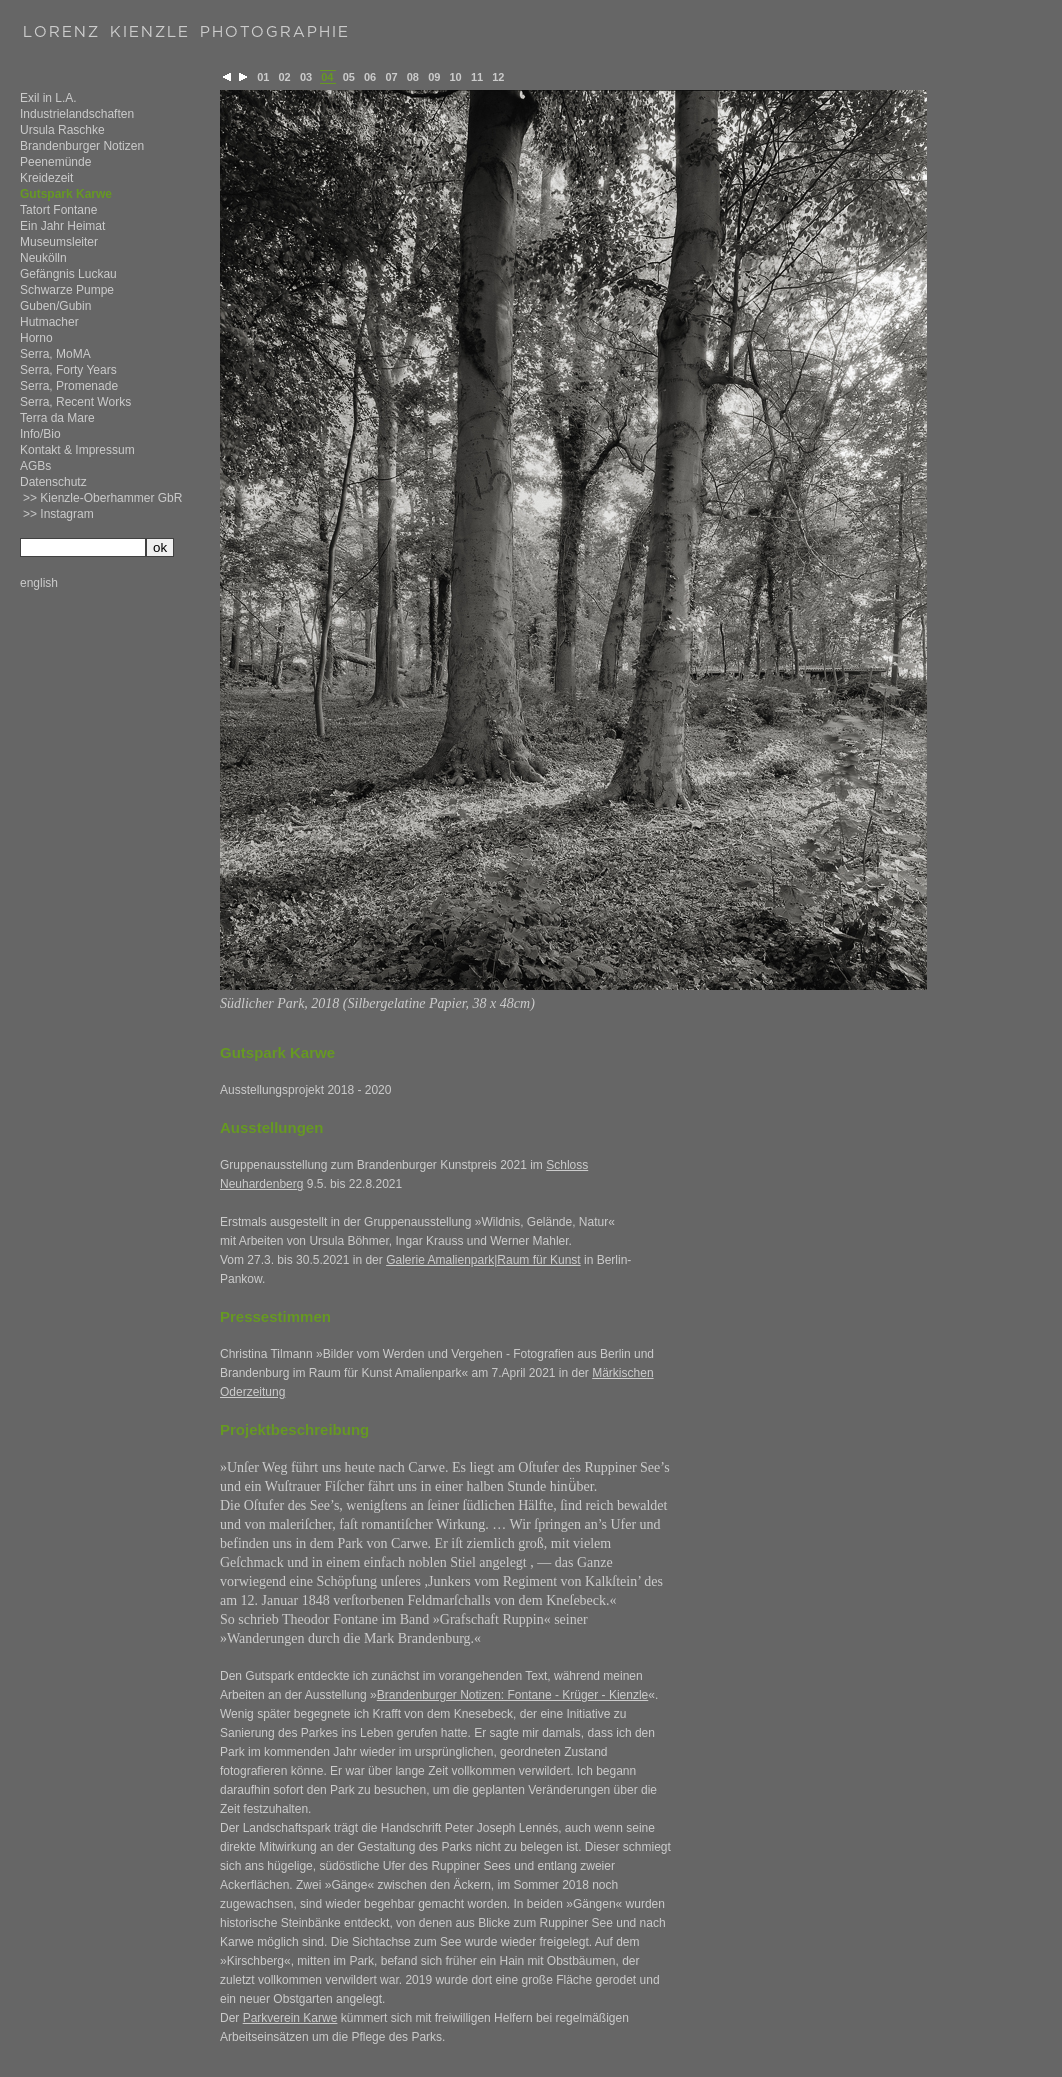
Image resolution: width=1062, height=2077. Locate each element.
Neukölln (43, 258)
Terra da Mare (57, 418)
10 (456, 77)
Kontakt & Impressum (77, 450)
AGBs (35, 466)
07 (391, 77)
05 (349, 77)
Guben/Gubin (55, 306)
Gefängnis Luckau (68, 274)
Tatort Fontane (58, 210)
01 (263, 77)
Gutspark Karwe (66, 194)
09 (434, 77)
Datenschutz (53, 482)
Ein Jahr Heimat (62, 226)
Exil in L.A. (48, 98)
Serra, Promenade (69, 386)
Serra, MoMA (55, 354)
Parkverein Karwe (290, 2018)
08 (413, 77)
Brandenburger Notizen (82, 146)
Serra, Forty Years (68, 370)
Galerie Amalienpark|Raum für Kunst (483, 1260)
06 (370, 77)
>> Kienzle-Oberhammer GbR (102, 498)
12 (498, 77)
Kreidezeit (46, 178)
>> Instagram (58, 514)
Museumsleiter (59, 242)
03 (306, 77)
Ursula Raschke (62, 130)
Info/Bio (40, 434)
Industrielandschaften (77, 114)
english (39, 583)
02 (285, 77)
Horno (36, 338)
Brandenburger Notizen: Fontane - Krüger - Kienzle (512, 1695)
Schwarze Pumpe (67, 290)
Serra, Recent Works (75, 402)
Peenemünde (55, 162)
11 (477, 77)
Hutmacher (49, 322)
